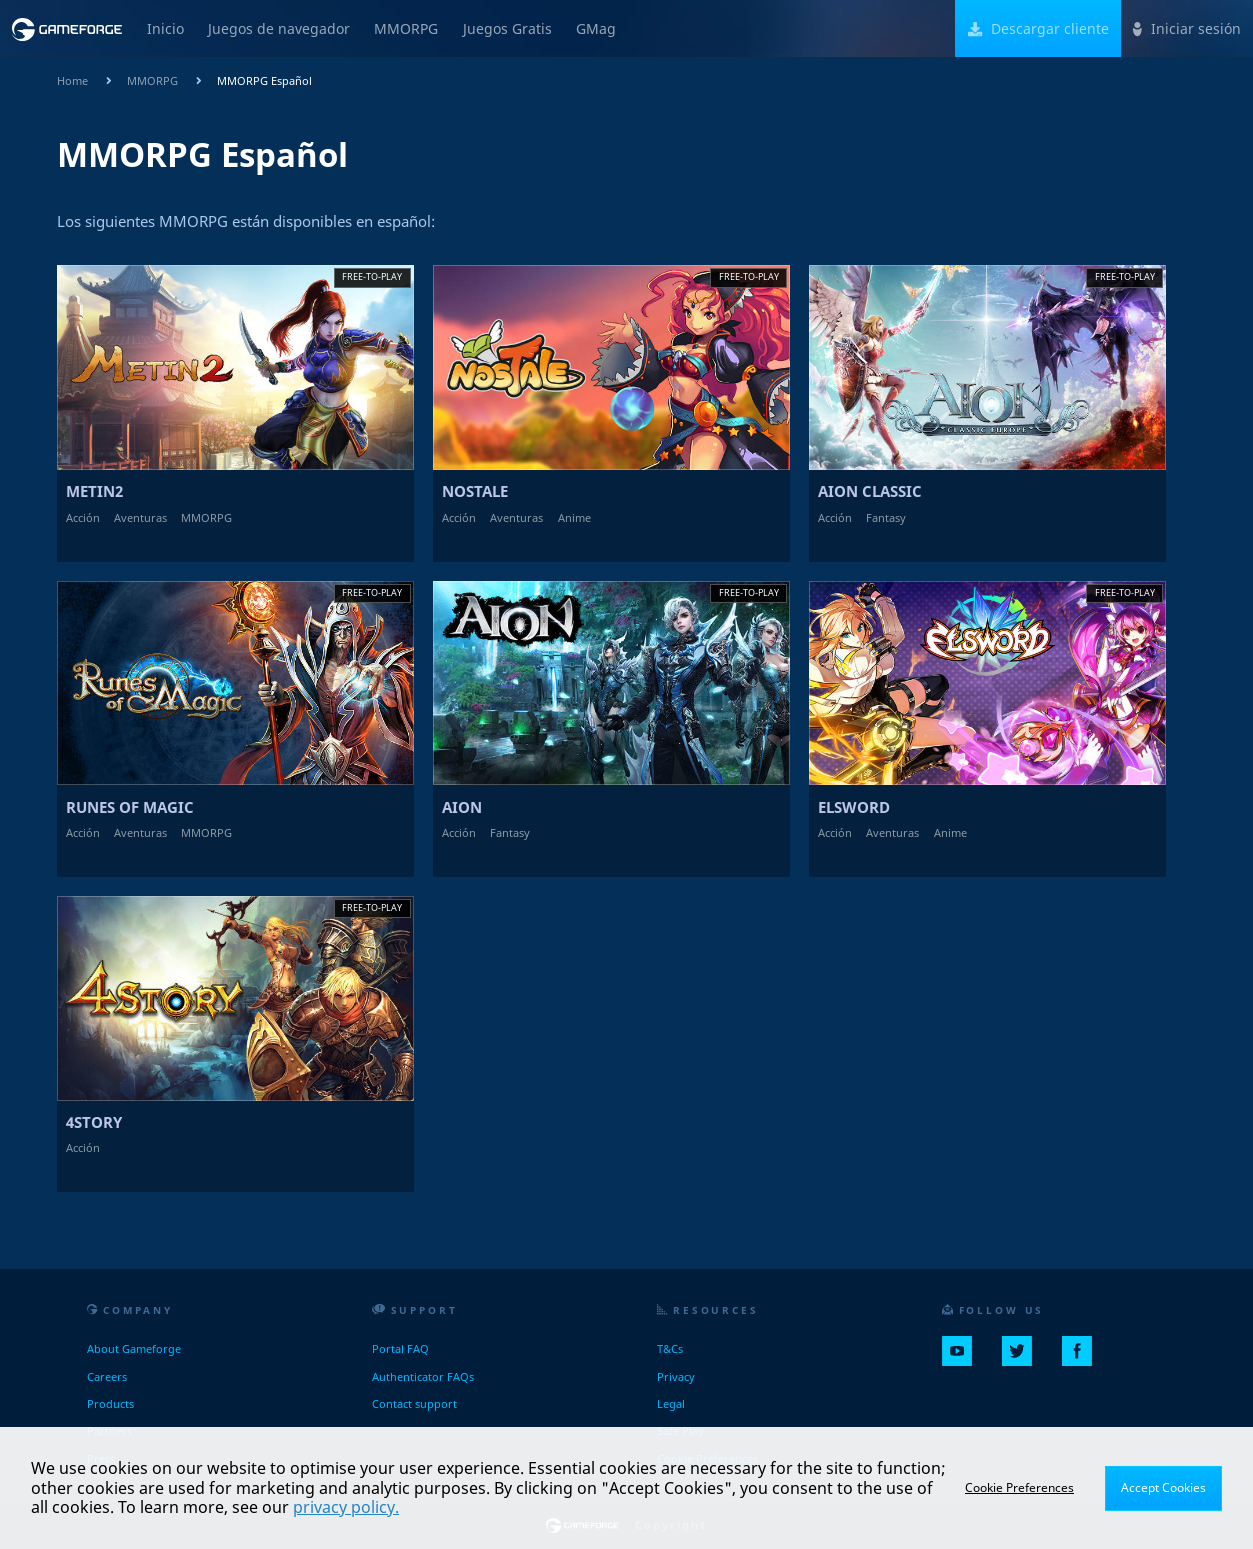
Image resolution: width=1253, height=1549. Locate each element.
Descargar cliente (1038, 28)
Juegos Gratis (507, 28)
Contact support (414, 1403)
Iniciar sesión (1187, 28)
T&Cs (670, 1348)
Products (110, 1403)
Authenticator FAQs (423, 1376)
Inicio (165, 28)
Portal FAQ (400, 1348)
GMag (596, 28)
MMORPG (406, 28)
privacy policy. (346, 1507)
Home (72, 80)
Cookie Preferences (1019, 1487)
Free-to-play (372, 277)
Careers (107, 1376)
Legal (671, 1403)
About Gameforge (134, 1348)
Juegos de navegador (279, 28)
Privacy (676, 1376)
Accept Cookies (1163, 1487)
